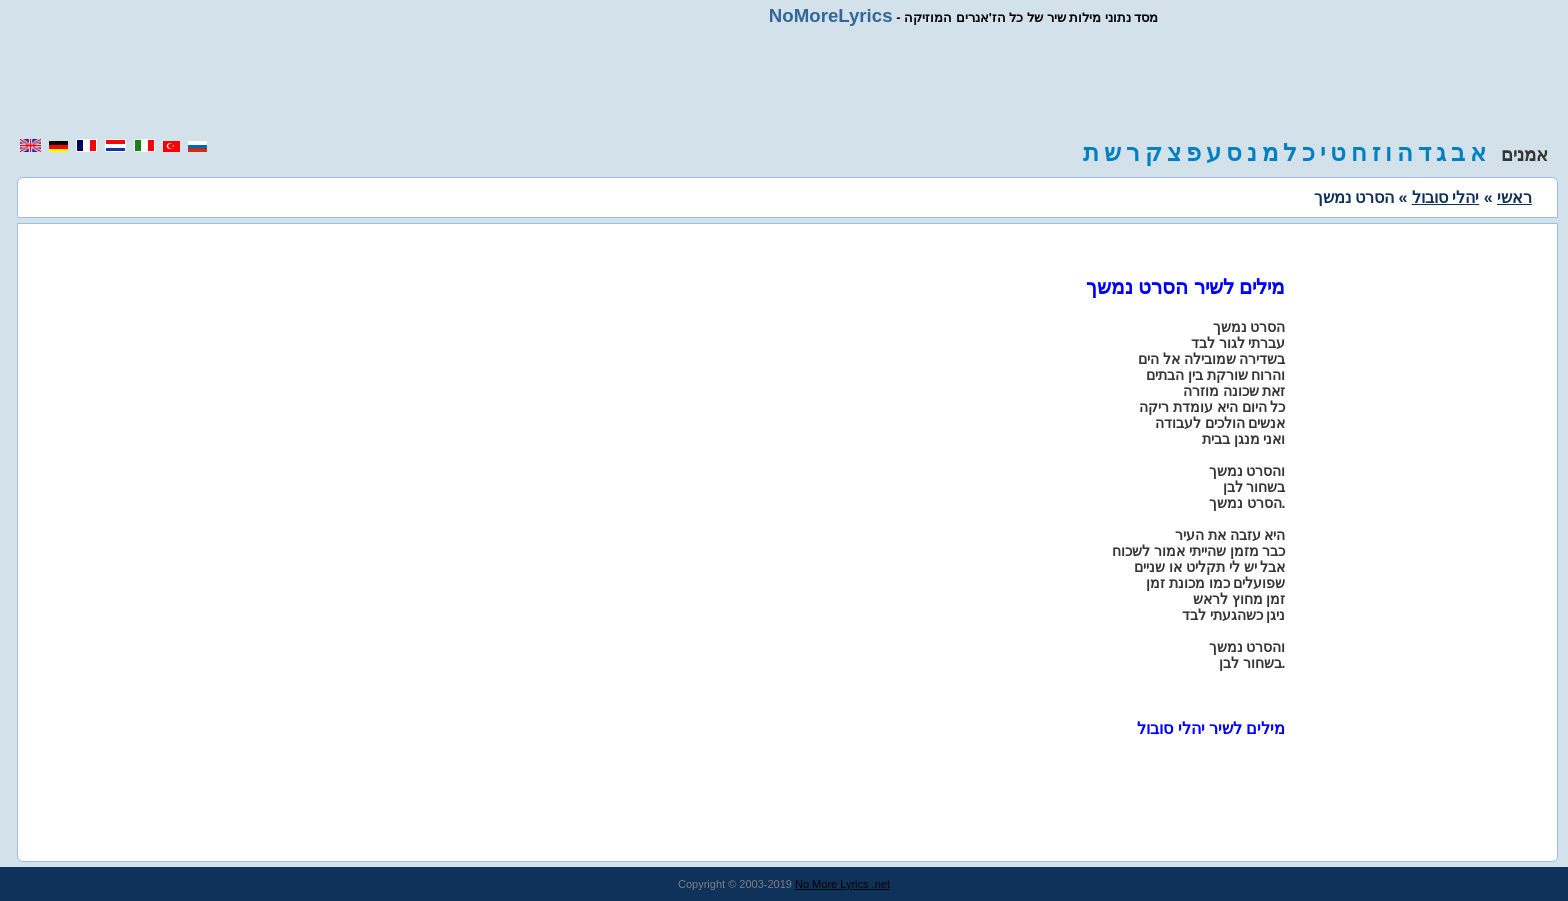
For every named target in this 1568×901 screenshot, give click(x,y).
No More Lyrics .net (842, 884)
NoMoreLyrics (831, 15)
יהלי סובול (1445, 197)
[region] (784, 82)
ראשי (1514, 197)
